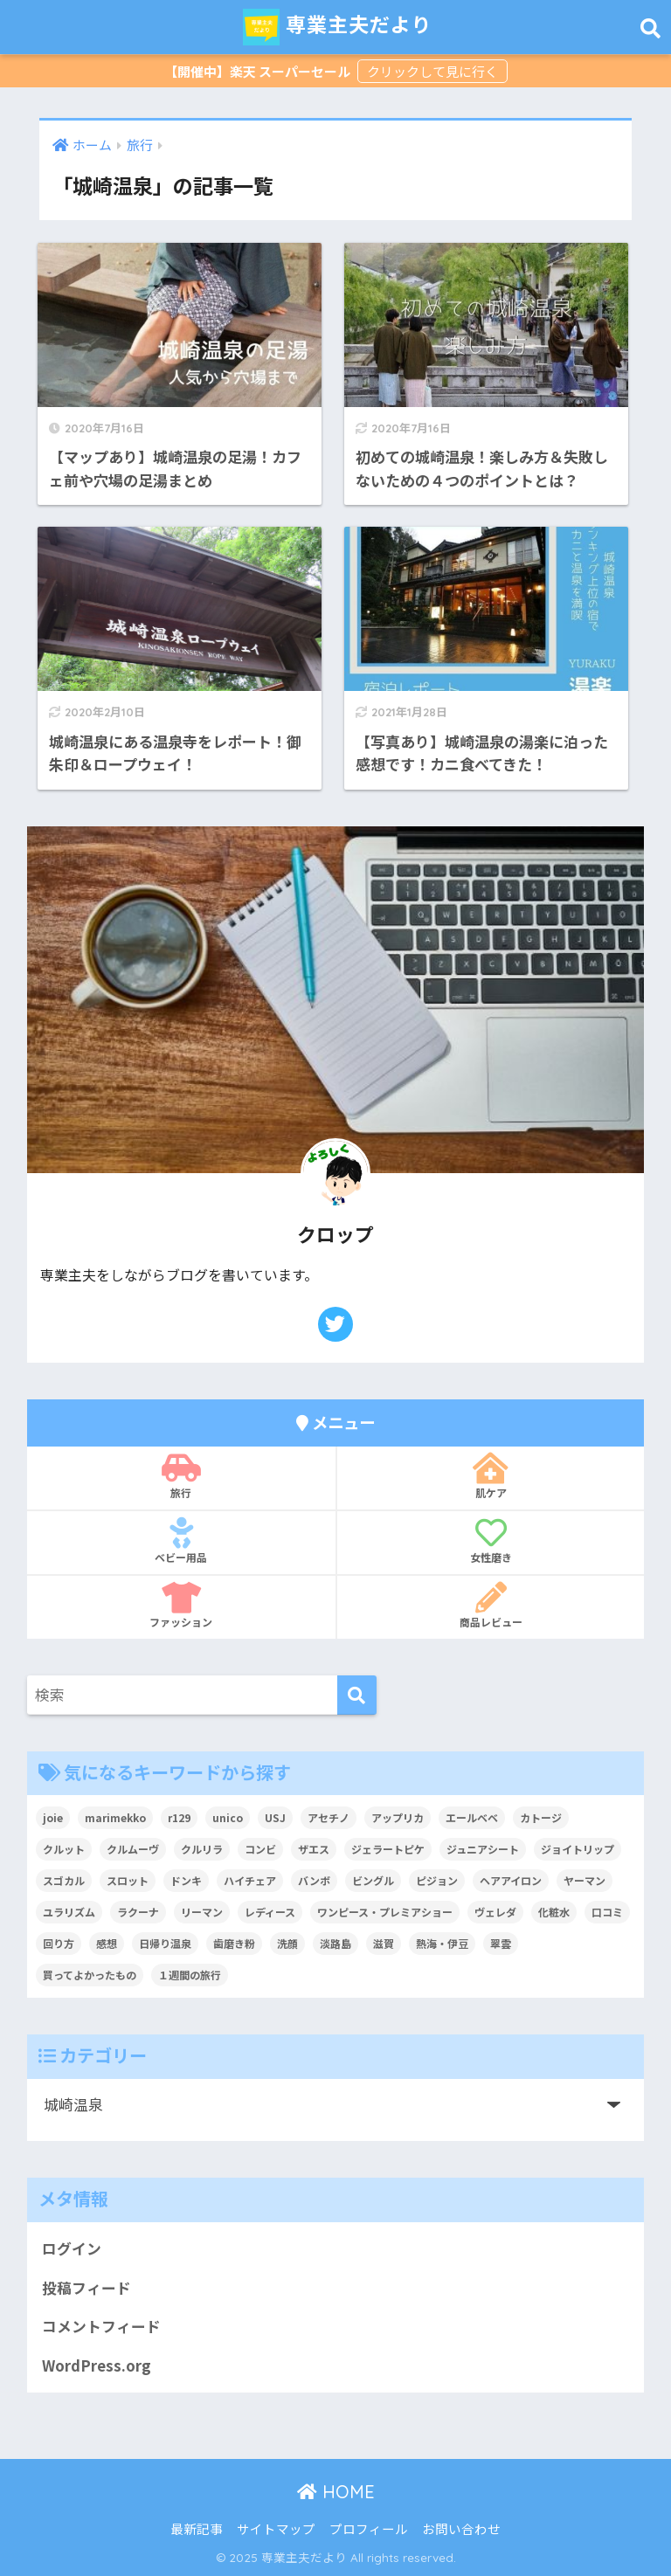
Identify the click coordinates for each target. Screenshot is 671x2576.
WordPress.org (96, 2365)
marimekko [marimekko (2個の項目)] (115, 1817)
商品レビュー (490, 1605)
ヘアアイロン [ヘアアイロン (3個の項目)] (511, 1880)
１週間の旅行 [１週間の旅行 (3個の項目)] (189, 1974)
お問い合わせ (461, 2528)
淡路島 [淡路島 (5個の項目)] (335, 1943)
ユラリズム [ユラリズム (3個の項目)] (69, 1911)
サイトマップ (276, 2528)
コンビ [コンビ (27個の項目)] (260, 1848)
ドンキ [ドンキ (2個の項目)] (186, 1880)
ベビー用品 (181, 1540)
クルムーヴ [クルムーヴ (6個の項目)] (133, 1848)
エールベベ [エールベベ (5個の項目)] (472, 1817)
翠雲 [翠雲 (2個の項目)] (500, 1943)
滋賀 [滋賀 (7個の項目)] (383, 1943)
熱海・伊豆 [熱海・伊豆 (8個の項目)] (442, 1943)
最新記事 (196, 2528)
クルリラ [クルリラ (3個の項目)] (202, 1848)
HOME (336, 2492)
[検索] (357, 1695)
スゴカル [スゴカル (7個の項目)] (64, 1880)
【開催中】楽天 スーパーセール (258, 71)
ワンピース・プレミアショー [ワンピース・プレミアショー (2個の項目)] (385, 1911)
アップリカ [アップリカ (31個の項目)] (397, 1817)
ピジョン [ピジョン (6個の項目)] (437, 1880)
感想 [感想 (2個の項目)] (106, 1943)
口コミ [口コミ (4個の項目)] (607, 1911)
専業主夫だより (337, 27)
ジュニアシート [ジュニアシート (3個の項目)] (482, 1848)
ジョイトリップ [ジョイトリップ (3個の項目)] (577, 1848)
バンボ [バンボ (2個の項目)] (314, 1880)
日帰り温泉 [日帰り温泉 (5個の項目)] (165, 1943)
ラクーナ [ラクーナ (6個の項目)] (138, 1911)
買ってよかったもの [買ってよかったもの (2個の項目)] (89, 1974)
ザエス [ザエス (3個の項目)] (313, 1848)
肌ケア (490, 1476)
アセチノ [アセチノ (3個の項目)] (328, 1817)
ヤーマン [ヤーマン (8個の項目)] (584, 1880)
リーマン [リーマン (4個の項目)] (202, 1911)
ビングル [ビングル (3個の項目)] (373, 1880)
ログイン (71, 2248)
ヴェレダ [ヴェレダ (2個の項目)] (495, 1911)
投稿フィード (86, 2287)
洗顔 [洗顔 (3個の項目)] (287, 1943)
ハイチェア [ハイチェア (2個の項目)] (250, 1880)
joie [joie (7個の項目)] (53, 1817)
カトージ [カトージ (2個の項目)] (541, 1817)
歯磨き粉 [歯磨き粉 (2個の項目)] (234, 1943)
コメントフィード (101, 2326)
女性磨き (490, 1540)
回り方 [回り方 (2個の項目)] (58, 1943)
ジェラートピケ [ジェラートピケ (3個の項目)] (388, 1848)
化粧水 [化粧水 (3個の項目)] (554, 1911)
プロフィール (368, 2528)
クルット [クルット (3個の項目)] (64, 1848)
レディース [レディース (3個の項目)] (270, 1911)
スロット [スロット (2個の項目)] (128, 1880)
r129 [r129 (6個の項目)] (179, 1817)
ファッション (181, 1605)
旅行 (181, 1476)
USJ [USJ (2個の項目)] (275, 1817)
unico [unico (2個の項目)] (227, 1817)
